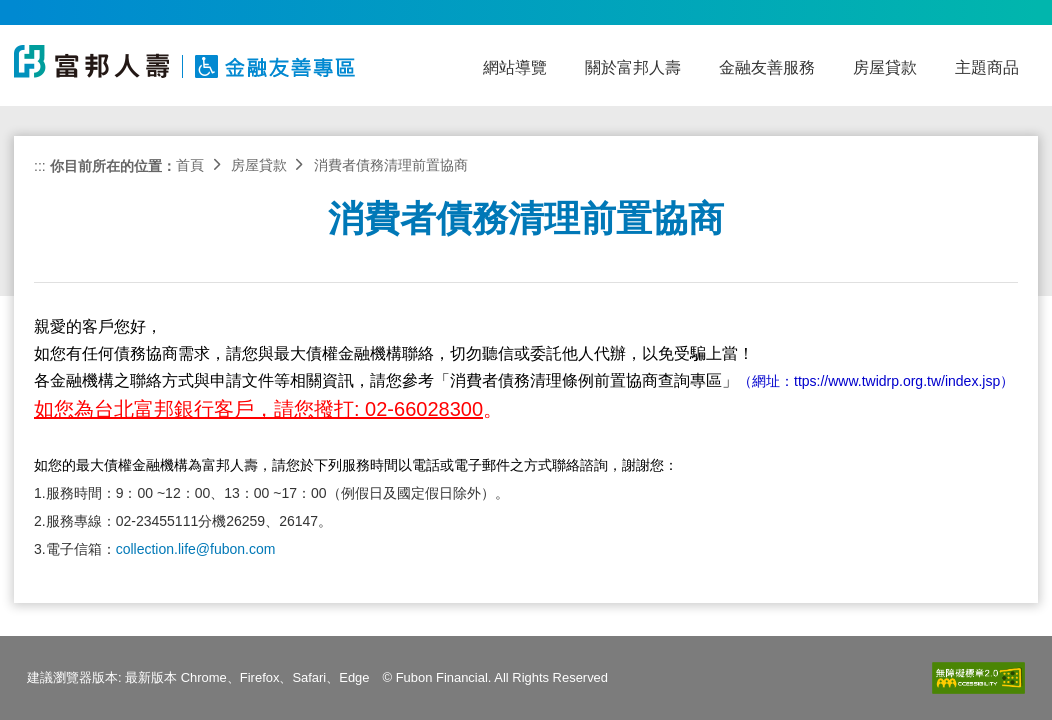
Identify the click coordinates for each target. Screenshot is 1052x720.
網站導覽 (515, 67)
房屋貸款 (885, 67)
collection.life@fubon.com (196, 549)
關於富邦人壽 (633, 67)
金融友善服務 (767, 67)
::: (40, 166)
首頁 (190, 165)
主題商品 (987, 67)
